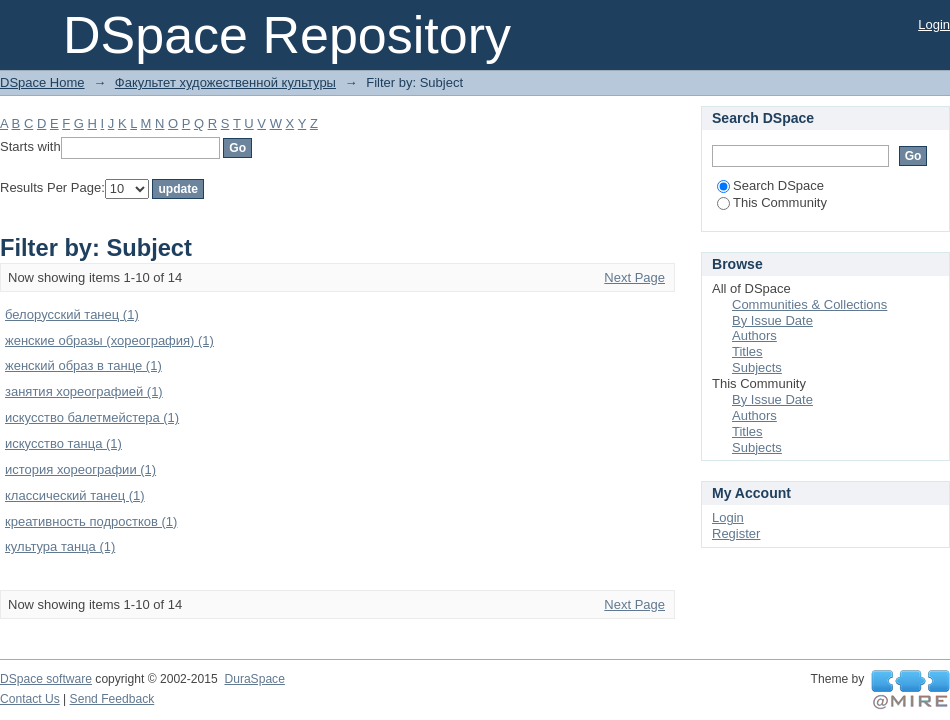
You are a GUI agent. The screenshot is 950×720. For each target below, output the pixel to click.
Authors (754, 335)
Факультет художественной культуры (225, 82)
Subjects (757, 367)
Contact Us (30, 699)
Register (736, 533)
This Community (772, 202)
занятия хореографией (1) (84, 391)
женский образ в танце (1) (83, 365)
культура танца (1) (60, 546)
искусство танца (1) (63, 443)
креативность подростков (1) (91, 521)
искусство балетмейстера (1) (92, 417)
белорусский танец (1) (72, 314)
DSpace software (46, 679)
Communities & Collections (809, 304)
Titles (747, 351)
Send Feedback (112, 699)
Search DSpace (770, 185)
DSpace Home (42, 82)
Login (934, 24)
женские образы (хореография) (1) (109, 340)
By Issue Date (772, 320)
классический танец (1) (75, 495)
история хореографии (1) (80, 469)
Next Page (634, 277)
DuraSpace (254, 679)
